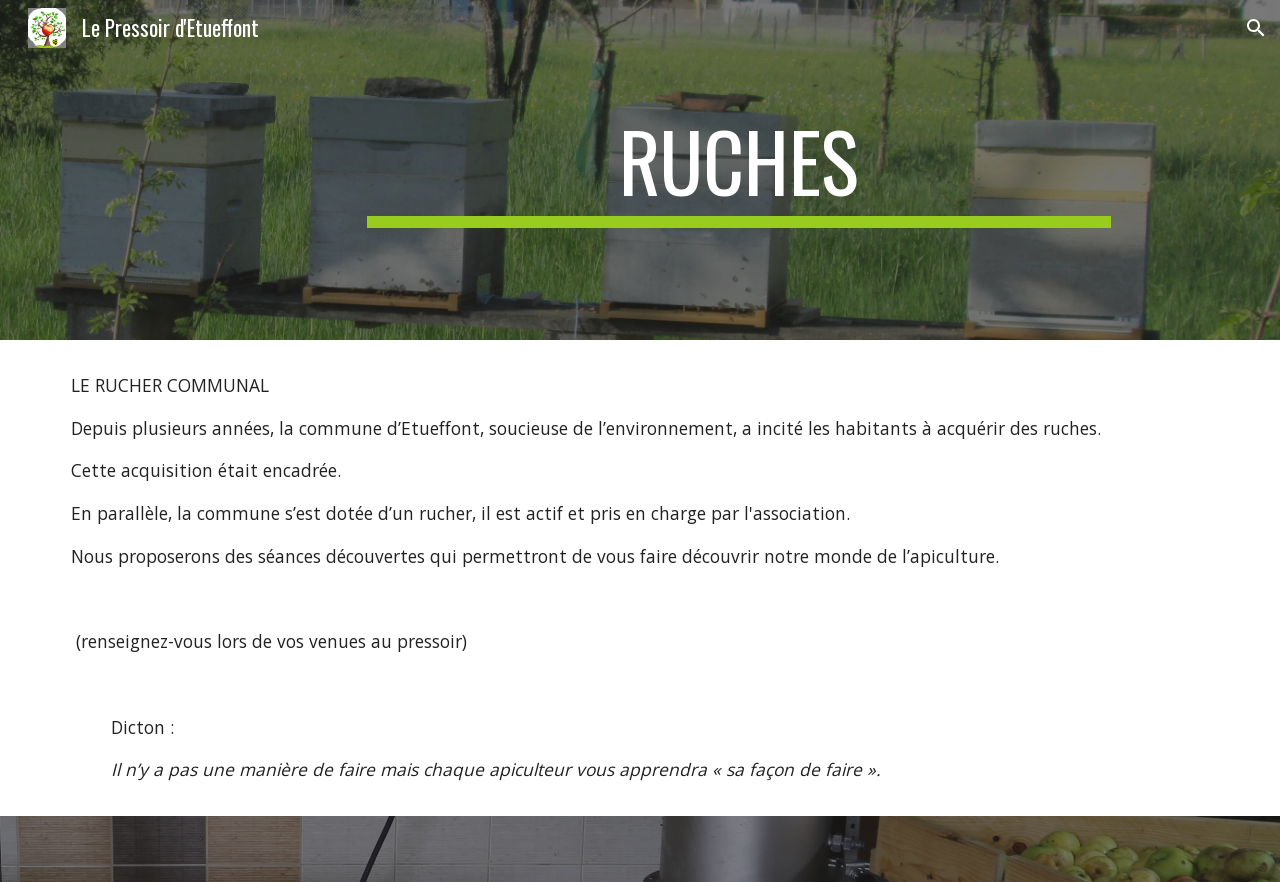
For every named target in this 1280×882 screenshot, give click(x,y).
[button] (1256, 28)
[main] (739, 170)
